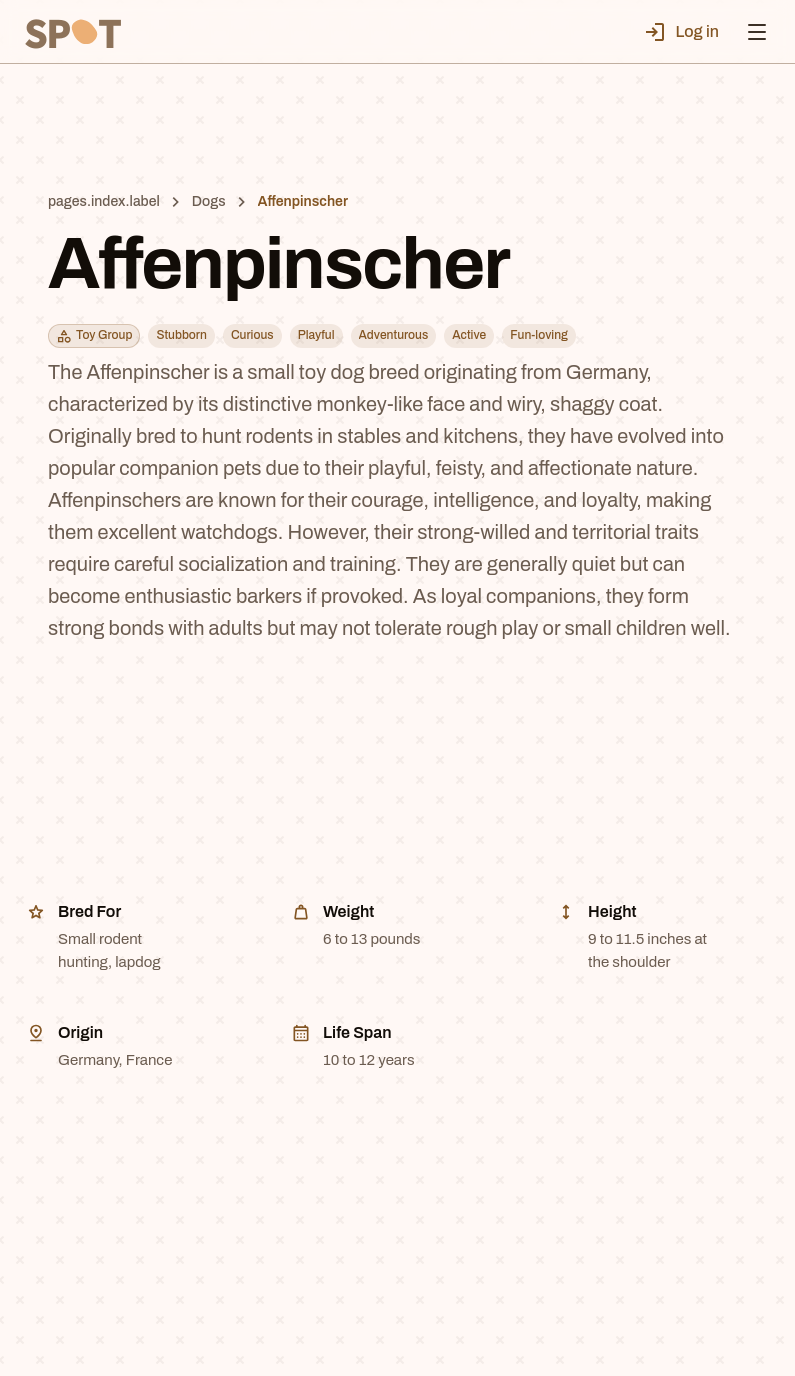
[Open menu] (757, 32)
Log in (681, 32)
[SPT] (72, 32)
